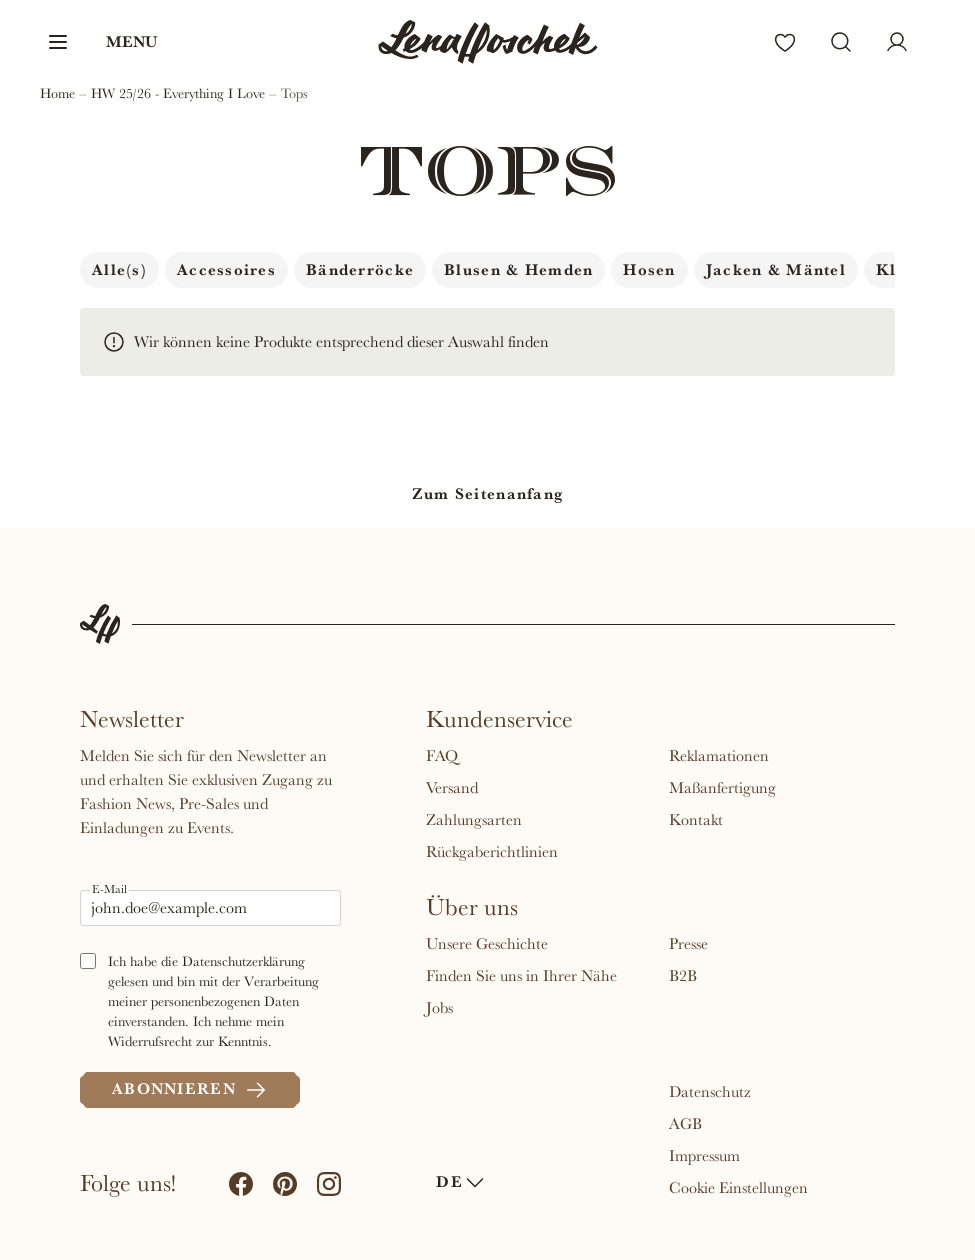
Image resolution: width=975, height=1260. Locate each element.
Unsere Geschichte (487, 944)
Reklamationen (719, 756)
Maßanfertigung (722, 788)
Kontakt (696, 820)
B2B (683, 976)
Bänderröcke (360, 270)
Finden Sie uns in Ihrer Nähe (521, 976)
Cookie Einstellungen (738, 1188)
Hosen (649, 270)
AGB (685, 1124)
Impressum (704, 1156)
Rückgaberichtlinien (492, 852)
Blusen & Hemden (518, 270)
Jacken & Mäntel (776, 270)
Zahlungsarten (474, 820)
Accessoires (226, 270)
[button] (101, 42)
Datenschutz (710, 1092)
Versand (452, 788)
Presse (688, 944)
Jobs (439, 1008)
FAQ (442, 756)
